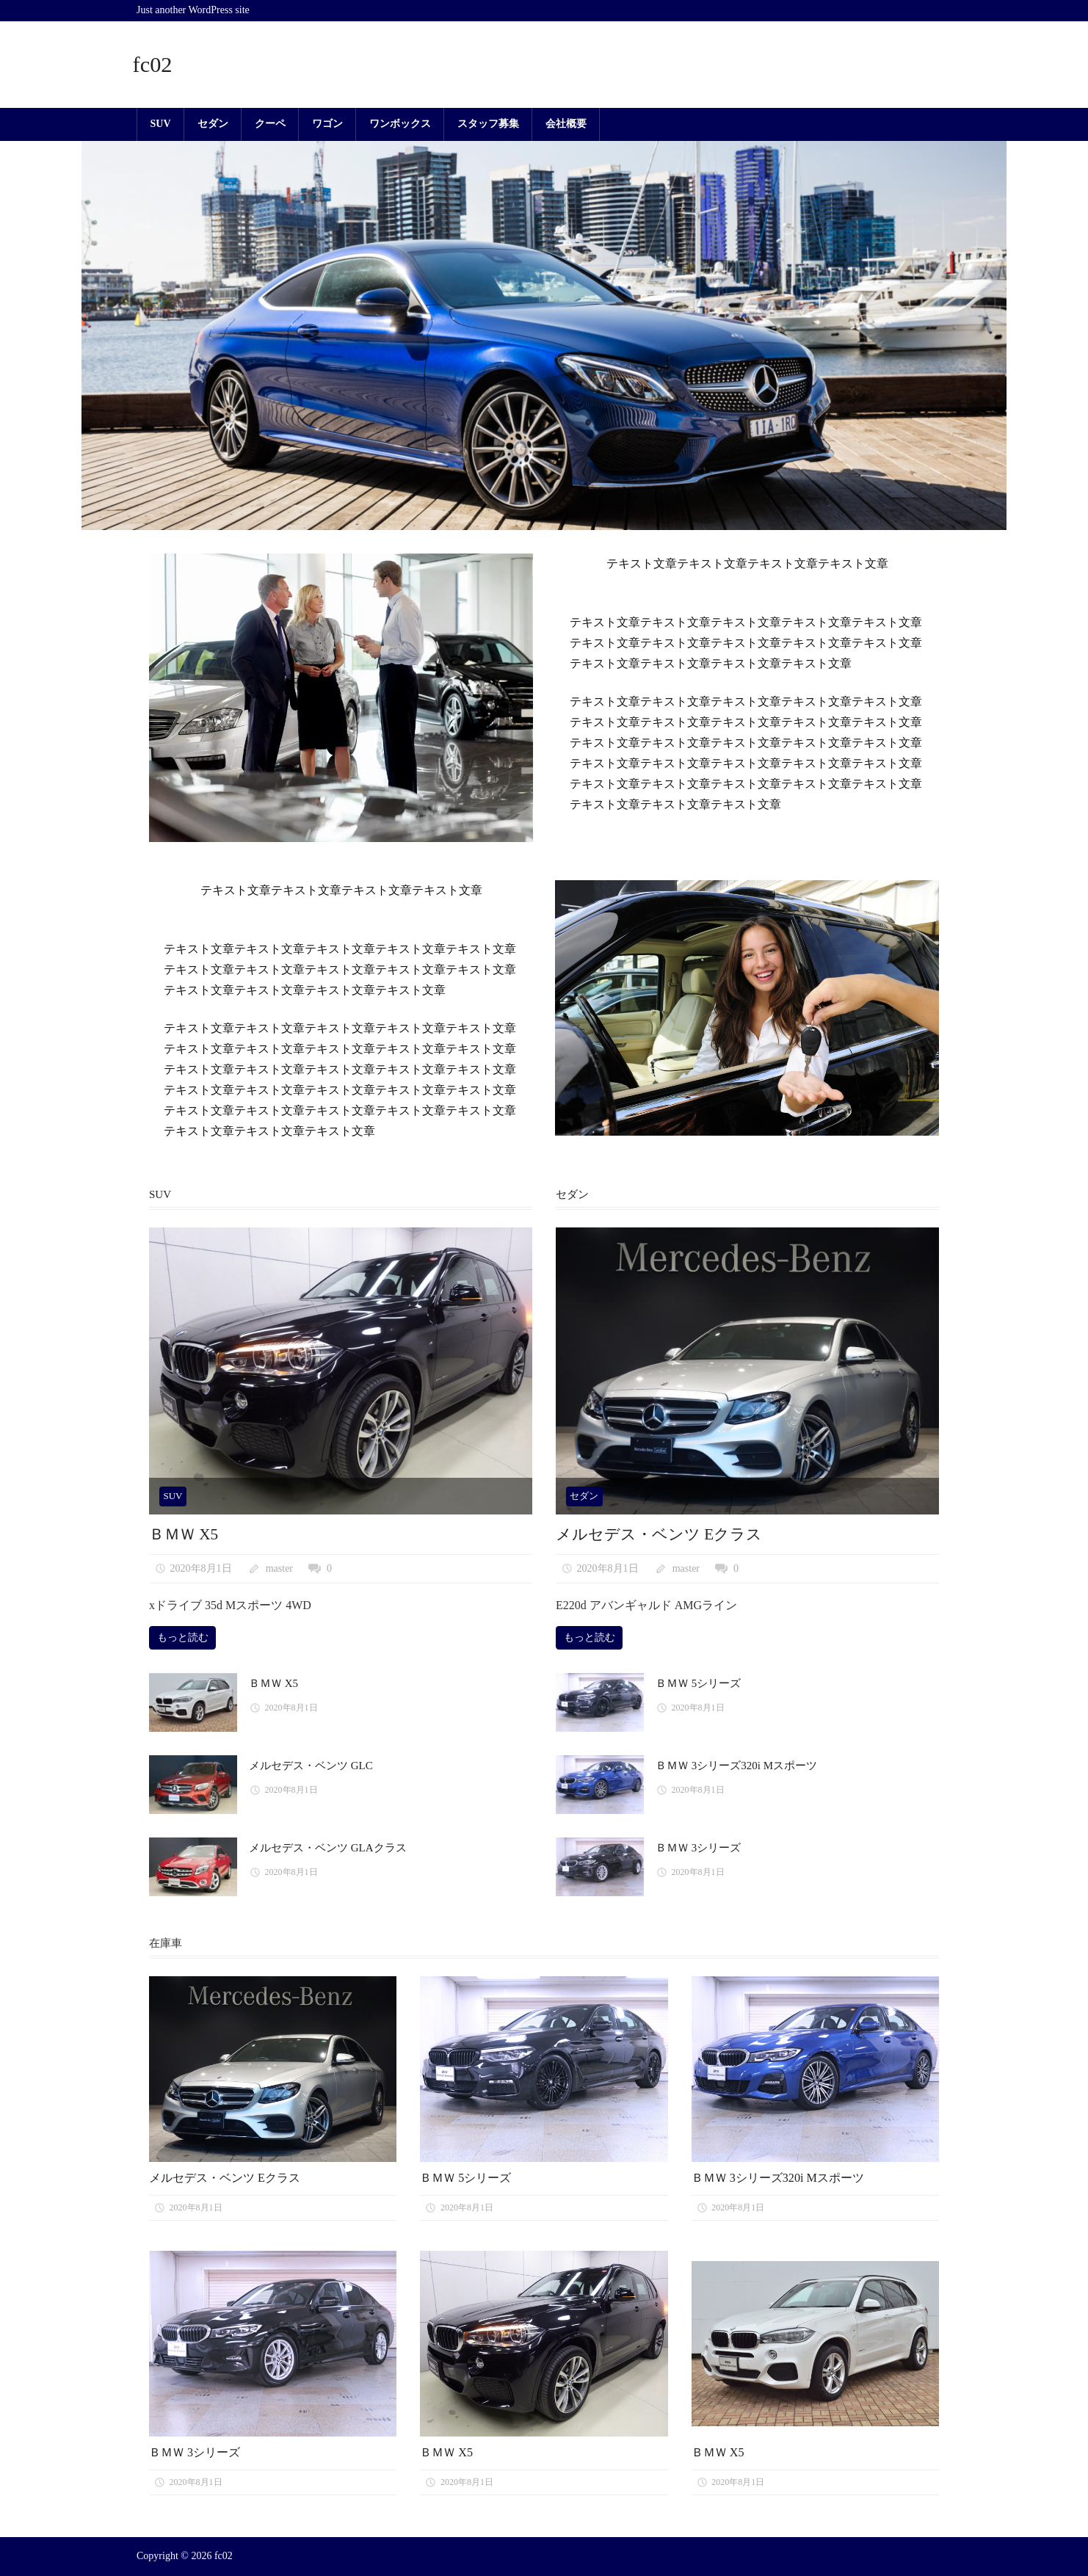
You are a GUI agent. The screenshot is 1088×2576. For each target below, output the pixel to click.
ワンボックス (400, 123)
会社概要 (566, 123)
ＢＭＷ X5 (185, 1534)
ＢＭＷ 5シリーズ (698, 1683)
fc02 (154, 64)
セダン (212, 123)
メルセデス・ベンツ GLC (311, 1765)
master (279, 1568)
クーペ (270, 123)
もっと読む (182, 1637)
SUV (160, 123)
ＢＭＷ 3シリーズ (698, 1848)
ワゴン (327, 123)
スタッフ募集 (488, 123)
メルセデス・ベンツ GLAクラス (328, 1848)
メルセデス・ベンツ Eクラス (664, 1534)
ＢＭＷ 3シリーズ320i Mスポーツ (736, 1765)
